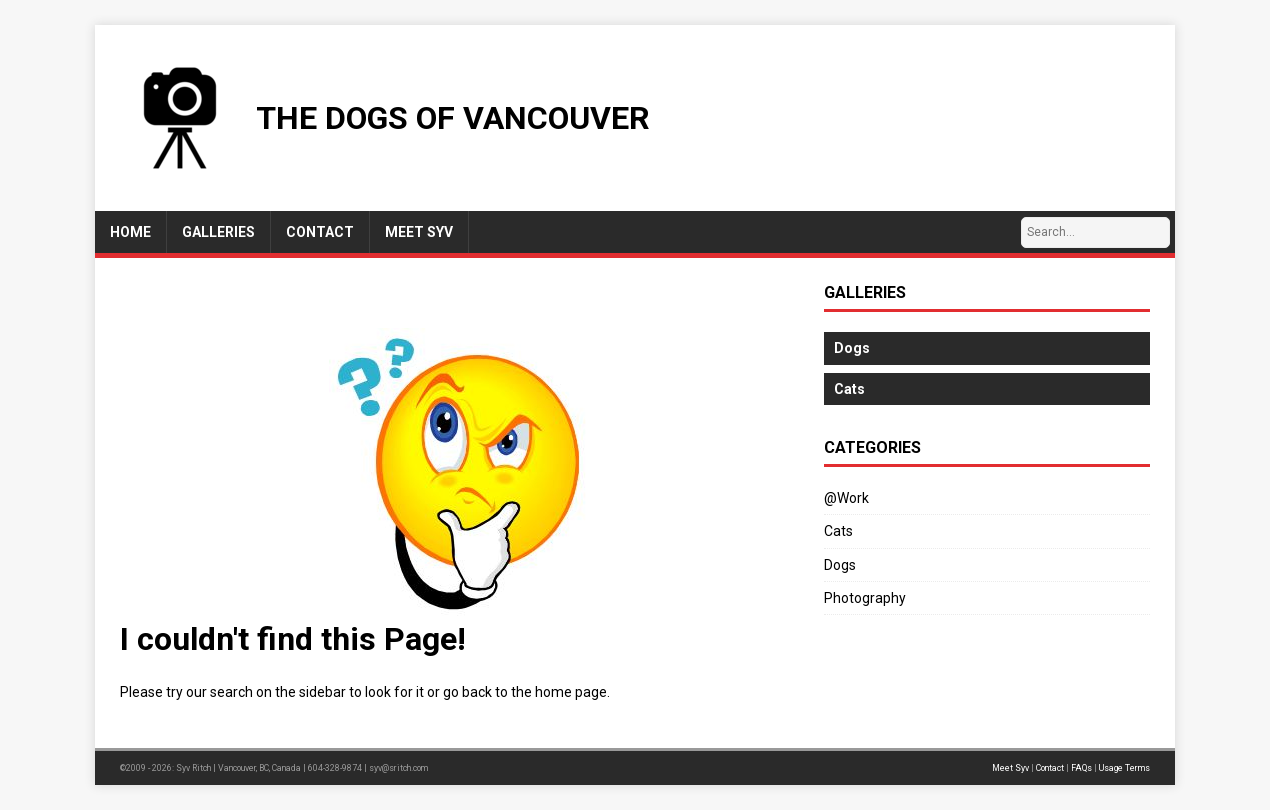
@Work (846, 498)
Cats (838, 531)
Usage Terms (1124, 768)
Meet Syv (1010, 768)
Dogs (840, 565)
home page (571, 692)
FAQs (1081, 768)
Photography (865, 598)
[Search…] (1095, 232)
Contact (1050, 768)
